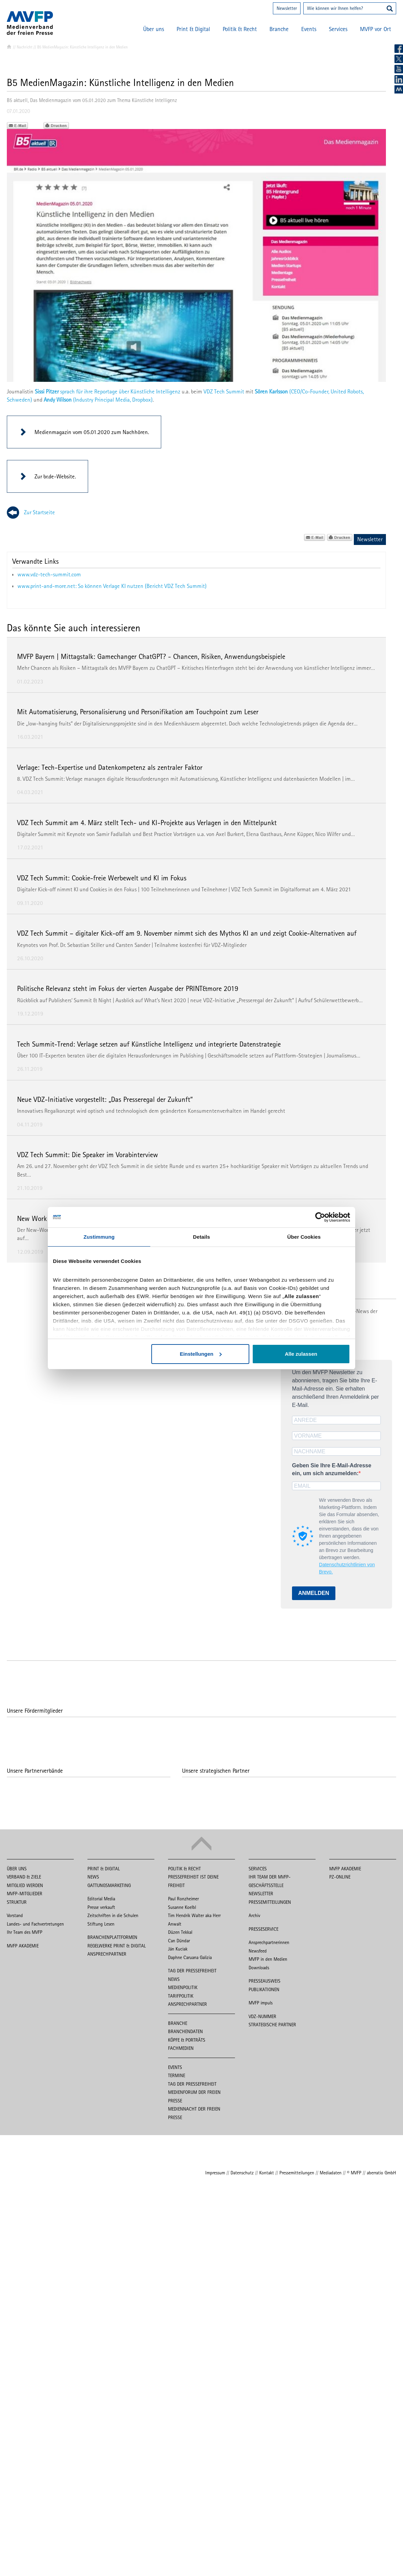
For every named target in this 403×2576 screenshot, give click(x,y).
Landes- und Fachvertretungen (35, 1924)
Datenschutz (242, 2172)
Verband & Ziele (24, 1877)
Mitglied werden (25, 1885)
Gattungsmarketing (109, 1885)
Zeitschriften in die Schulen (112, 1915)
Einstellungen (200, 1354)
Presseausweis (264, 1981)
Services (338, 29)
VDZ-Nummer (262, 2016)
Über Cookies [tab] (304, 1237)
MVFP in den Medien (268, 1959)
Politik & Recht (240, 29)
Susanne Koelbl (182, 1907)
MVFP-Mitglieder (24, 1893)
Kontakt (266, 2172)
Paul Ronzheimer (183, 1898)
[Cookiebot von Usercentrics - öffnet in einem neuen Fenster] (320, 1217)
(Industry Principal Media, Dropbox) (98, 399)
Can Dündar (179, 1940)
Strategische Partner (272, 2024)
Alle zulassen (301, 1354)
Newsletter (287, 8)
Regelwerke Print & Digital (116, 1945)
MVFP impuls (261, 2002)
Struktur (17, 1902)
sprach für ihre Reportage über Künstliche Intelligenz (107, 391)
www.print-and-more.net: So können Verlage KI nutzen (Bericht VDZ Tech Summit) (112, 585)
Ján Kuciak (177, 1949)
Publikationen (264, 1989)
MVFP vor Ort (375, 29)
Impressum (215, 2172)
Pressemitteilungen (270, 1902)
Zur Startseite (39, 512)
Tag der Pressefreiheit (192, 1970)
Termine (176, 2075)
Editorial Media (101, 1898)
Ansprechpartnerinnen (269, 1942)
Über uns (153, 29)
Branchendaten (185, 2031)
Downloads (259, 1967)
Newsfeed (258, 1951)
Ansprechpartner (106, 1954)
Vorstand (15, 1915)
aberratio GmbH (381, 2172)
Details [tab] (201, 1237)
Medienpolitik (182, 1987)
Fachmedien (181, 2048)
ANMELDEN (313, 1593)
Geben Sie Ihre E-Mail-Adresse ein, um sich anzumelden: (331, 1469)
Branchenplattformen (112, 1937)
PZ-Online (339, 1877)
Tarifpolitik (180, 1996)
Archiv (254, 1915)
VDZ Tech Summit (224, 391)
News (93, 1877)
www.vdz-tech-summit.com (49, 574)
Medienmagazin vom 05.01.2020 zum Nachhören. (91, 432)
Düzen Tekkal (180, 1932)
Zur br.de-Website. (55, 476)
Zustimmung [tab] (99, 1237)
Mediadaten (331, 2172)
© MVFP (354, 2172)
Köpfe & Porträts (186, 2040)
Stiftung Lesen (100, 1924)
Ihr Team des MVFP (24, 1932)
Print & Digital (193, 29)
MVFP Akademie (23, 1945)
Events (308, 29)
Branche (279, 29)
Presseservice (263, 1929)
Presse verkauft (101, 1907)
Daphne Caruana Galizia (190, 1957)
